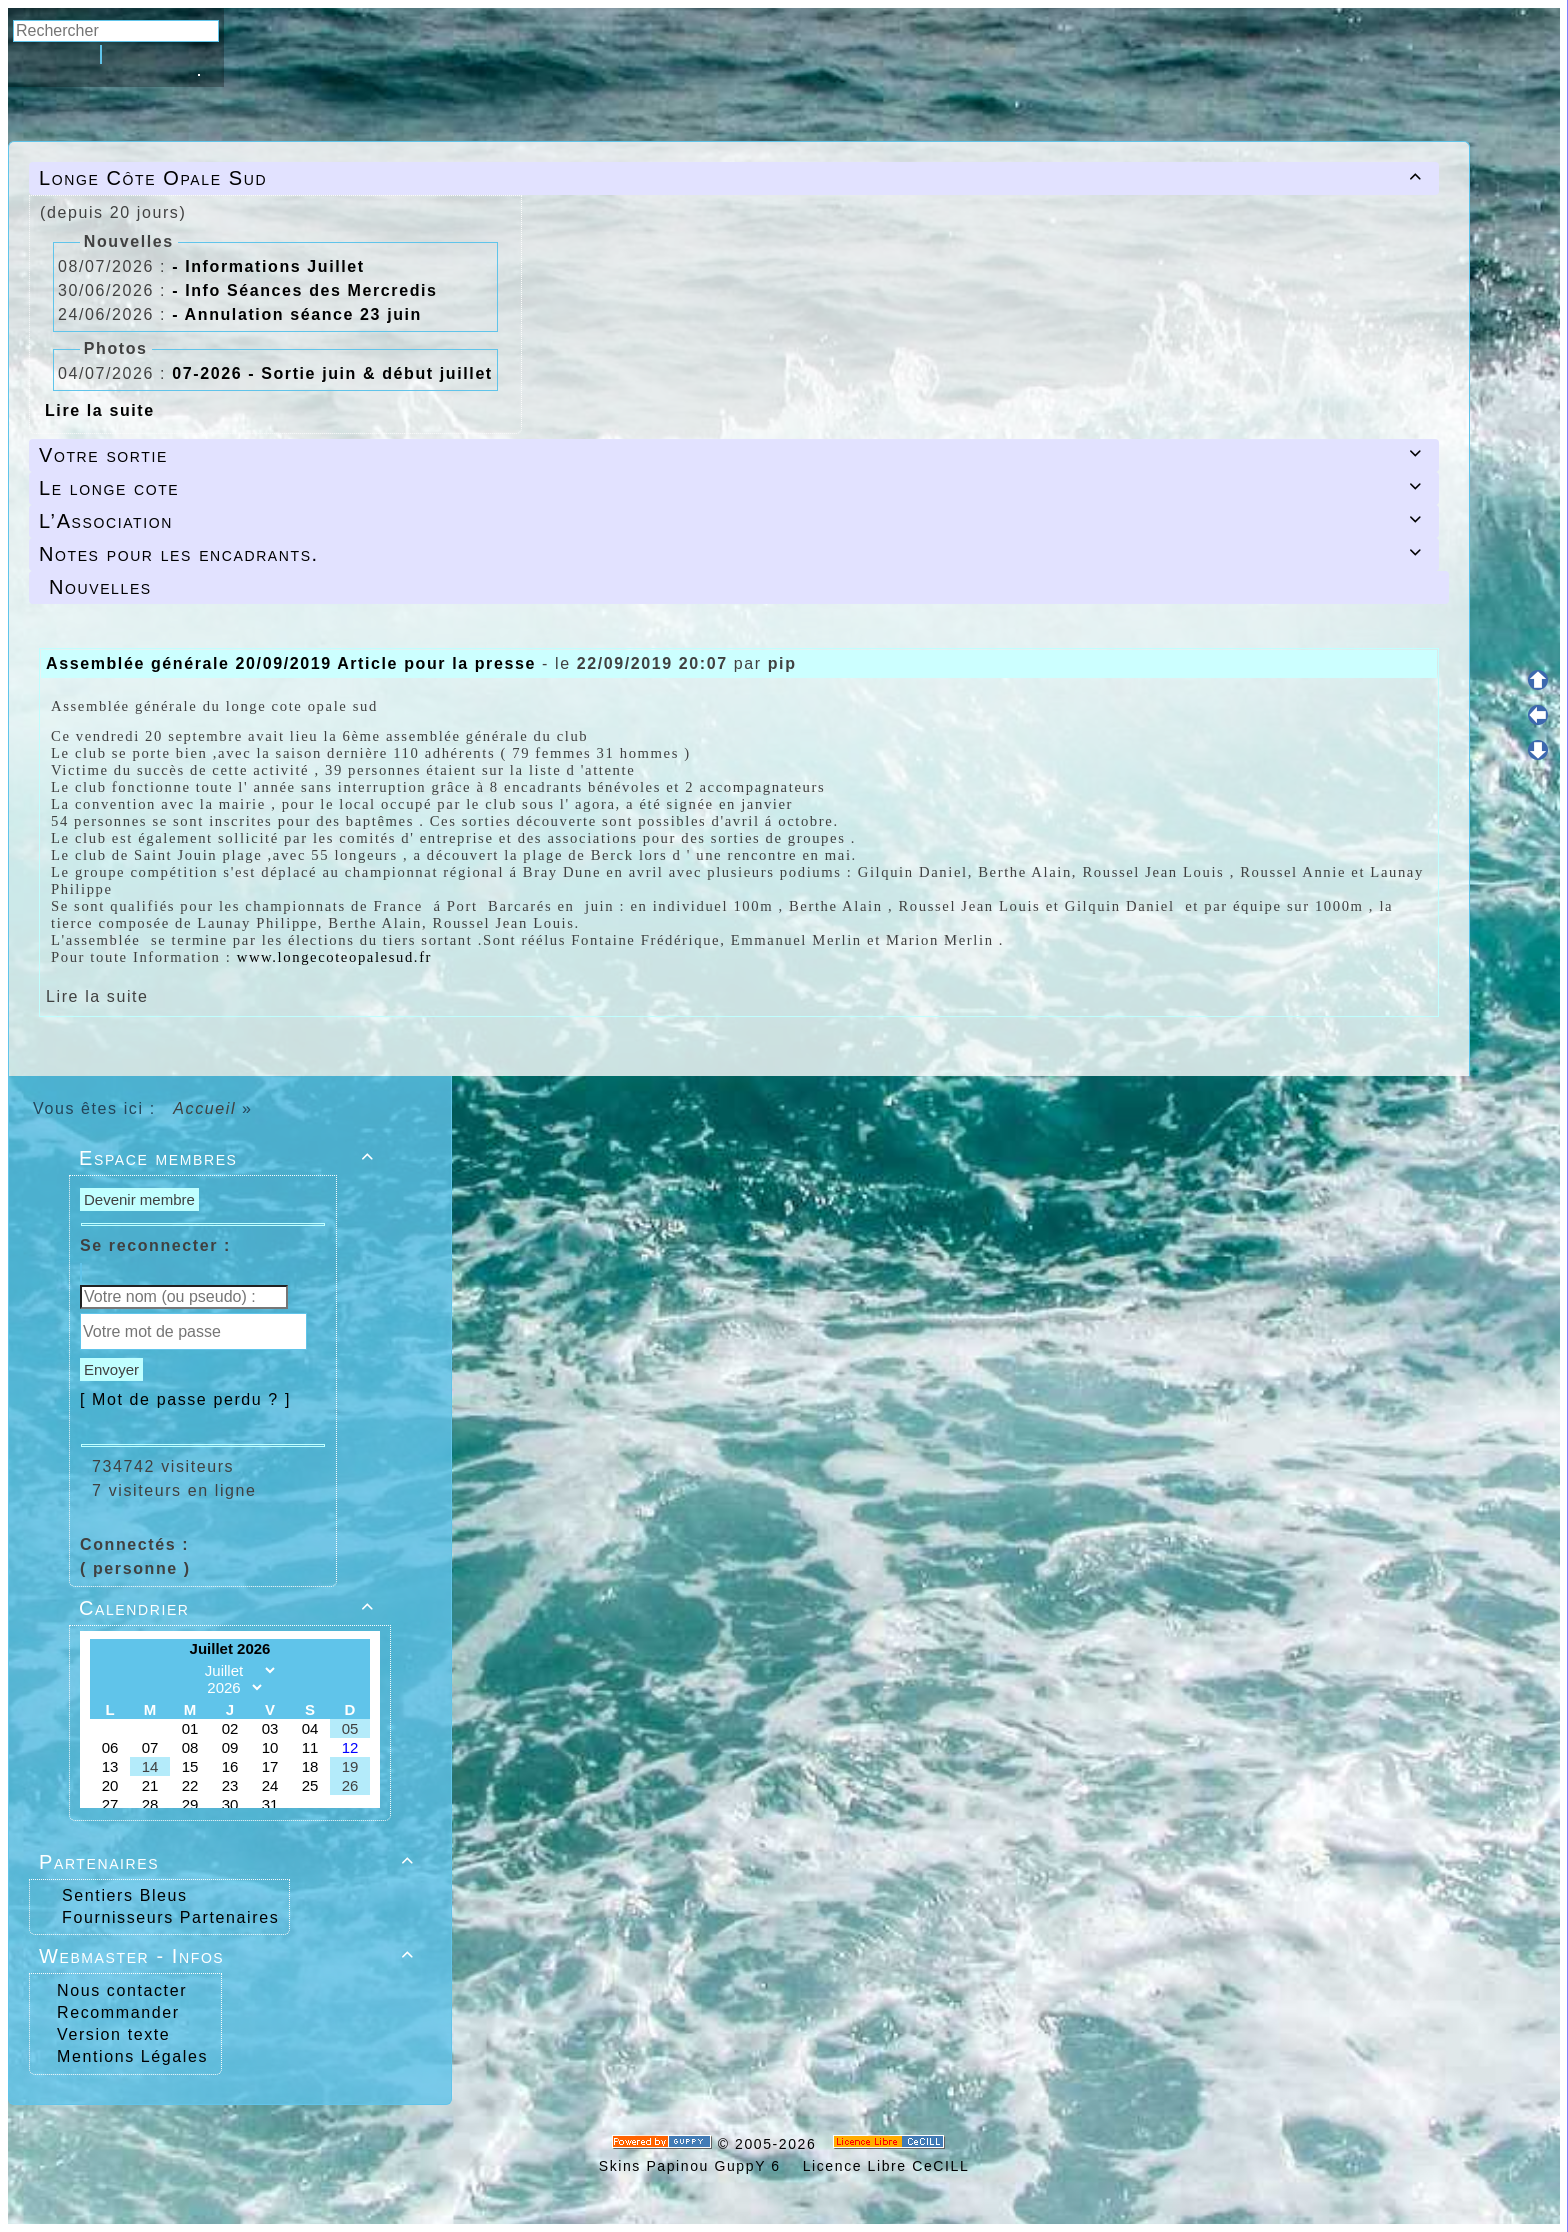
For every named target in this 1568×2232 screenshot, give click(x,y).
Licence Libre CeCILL (883, 2166)
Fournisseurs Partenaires (170, 1917)
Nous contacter (119, 1990)
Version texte (110, 2034)
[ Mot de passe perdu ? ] (185, 1399)
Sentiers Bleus (125, 1895)
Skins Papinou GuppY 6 (695, 2166)
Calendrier (230, 1608)
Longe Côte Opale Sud (734, 178)
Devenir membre (139, 1199)
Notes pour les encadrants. (734, 554)
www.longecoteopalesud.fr (334, 957)
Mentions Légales (129, 2056)
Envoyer (111, 1369)
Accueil (205, 1108)
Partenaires (230, 1862)
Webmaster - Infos (230, 1956)
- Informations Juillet (268, 266)
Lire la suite (100, 410)
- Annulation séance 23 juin (297, 314)
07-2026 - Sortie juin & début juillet (332, 373)
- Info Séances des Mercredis (304, 290)
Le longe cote (734, 488)
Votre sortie (734, 455)
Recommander (115, 2012)
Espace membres (230, 1158)
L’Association (734, 521)
